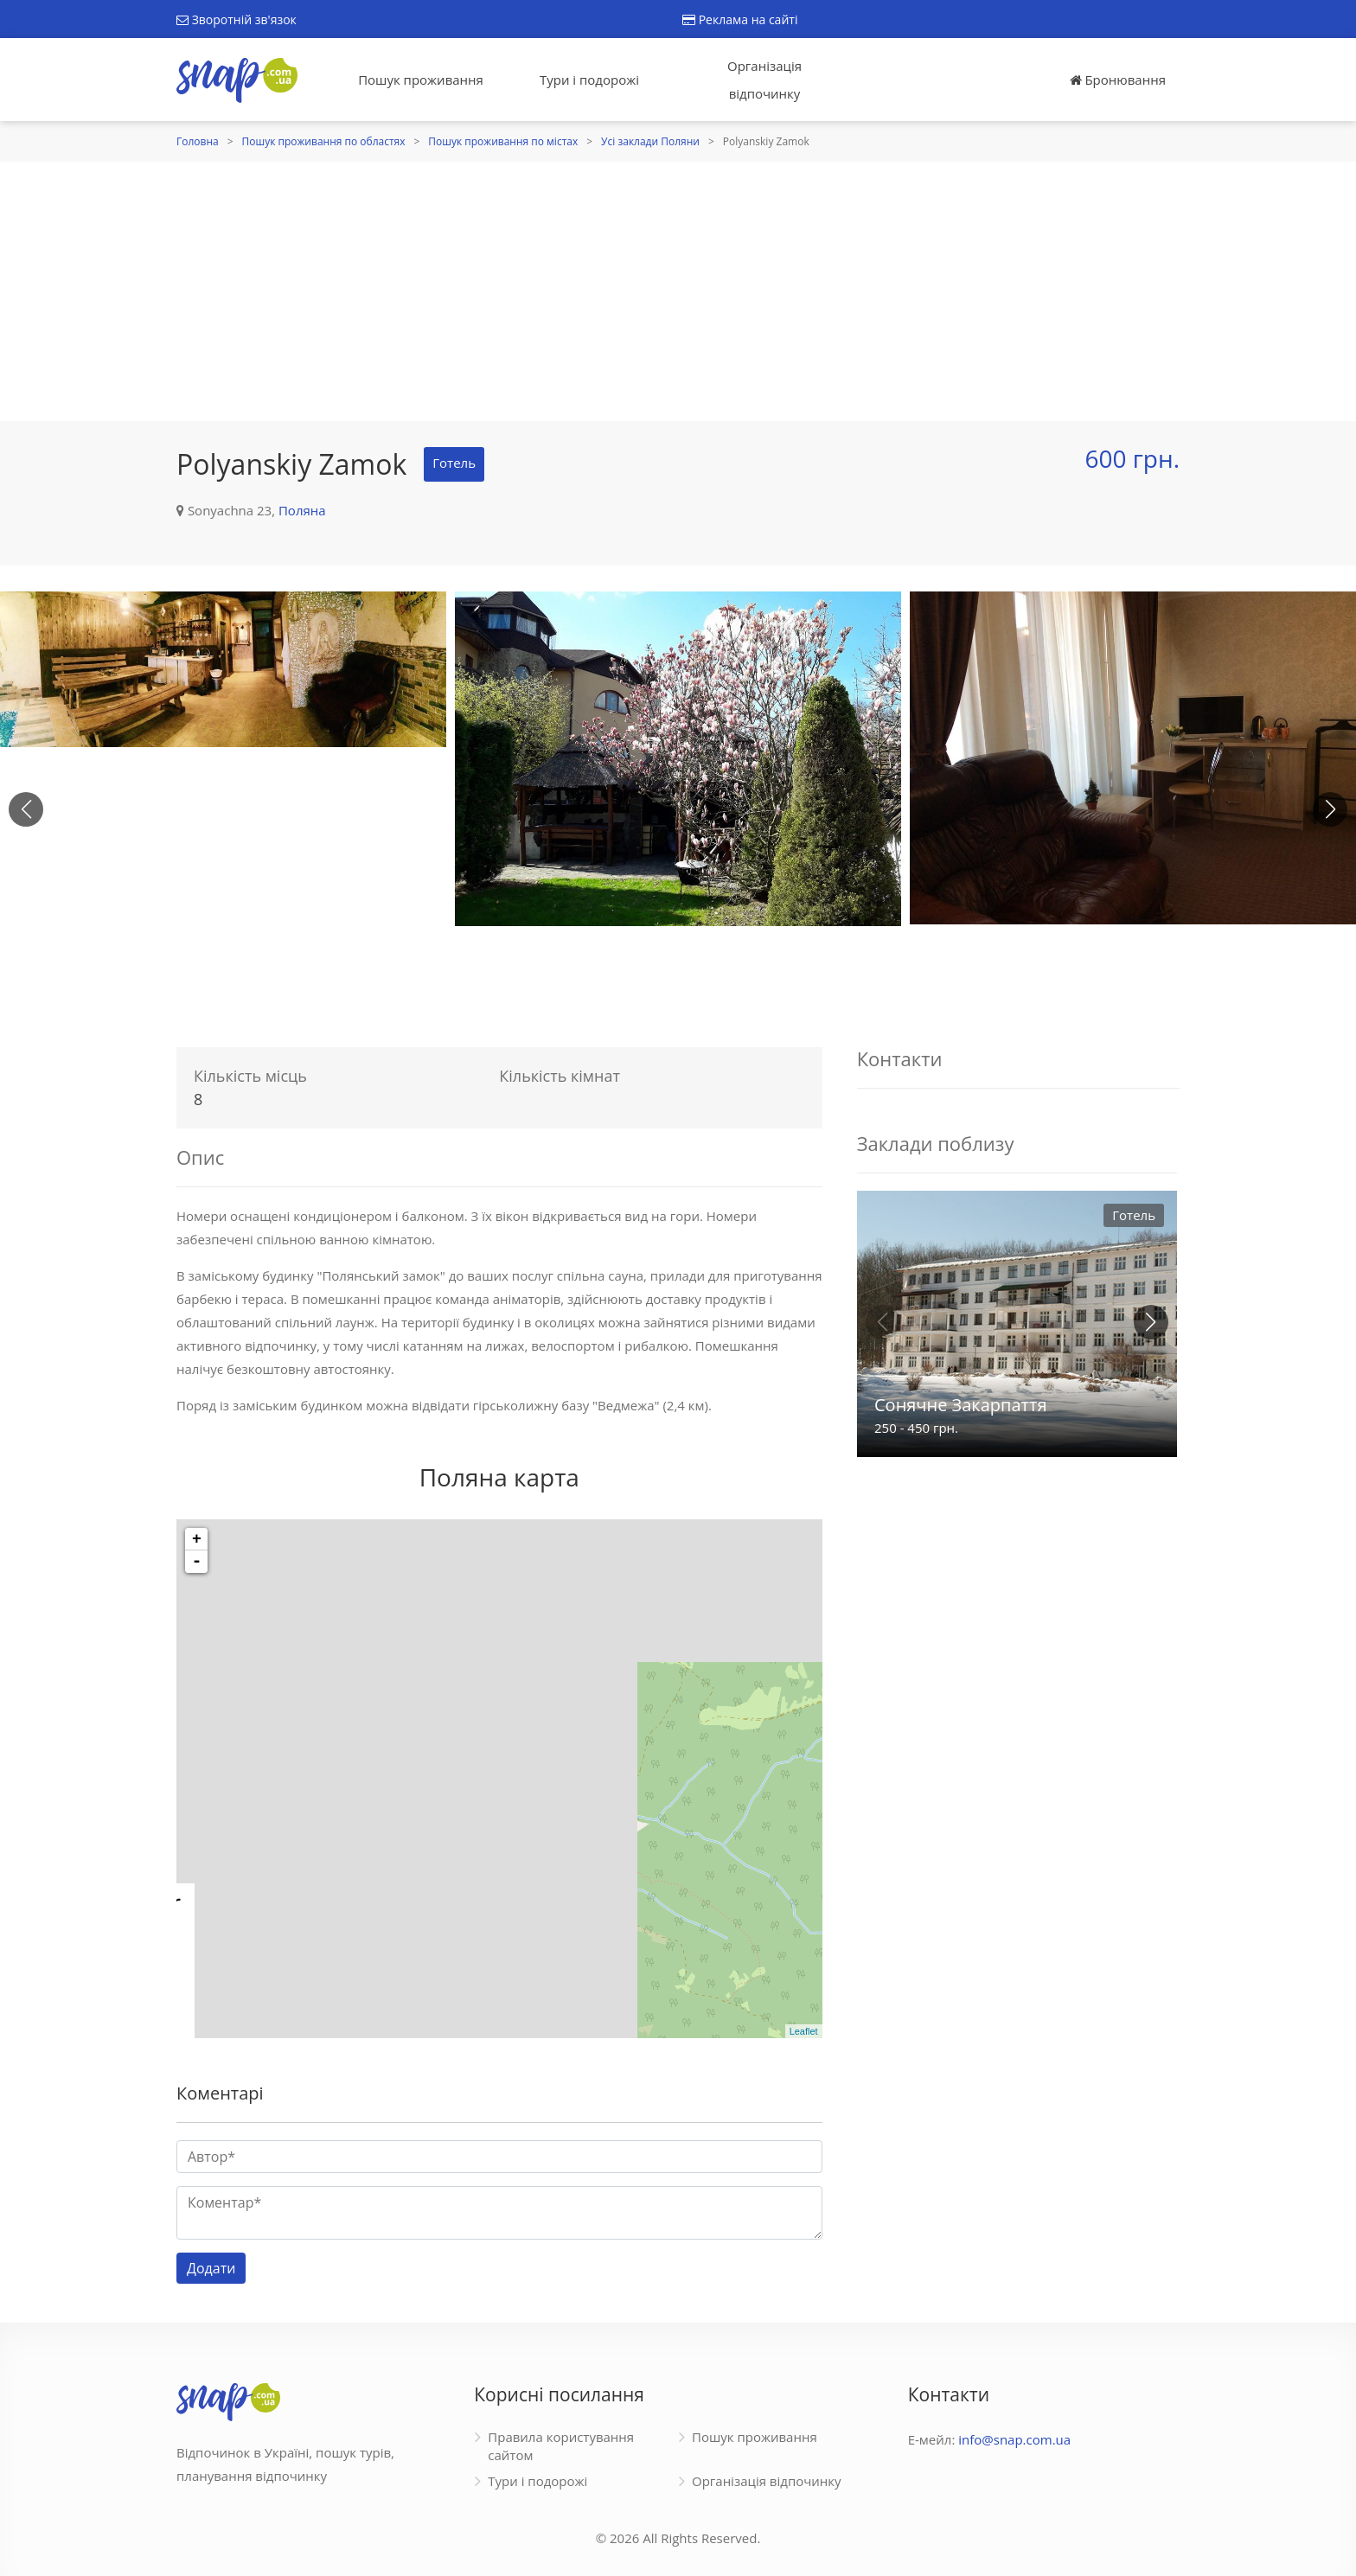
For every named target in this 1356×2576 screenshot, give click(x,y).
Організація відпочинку (764, 79)
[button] (1330, 809)
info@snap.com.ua (1014, 2439)
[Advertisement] (678, 291)
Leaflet (804, 2031)
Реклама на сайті (739, 19)
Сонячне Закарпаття (960, 1404)
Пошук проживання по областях (324, 141)
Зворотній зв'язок (236, 19)
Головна (197, 141)
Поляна (302, 510)
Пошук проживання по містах (503, 141)
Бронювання (1118, 79)
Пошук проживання (420, 79)
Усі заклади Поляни (650, 141)
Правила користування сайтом (561, 2446)
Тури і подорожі (589, 79)
